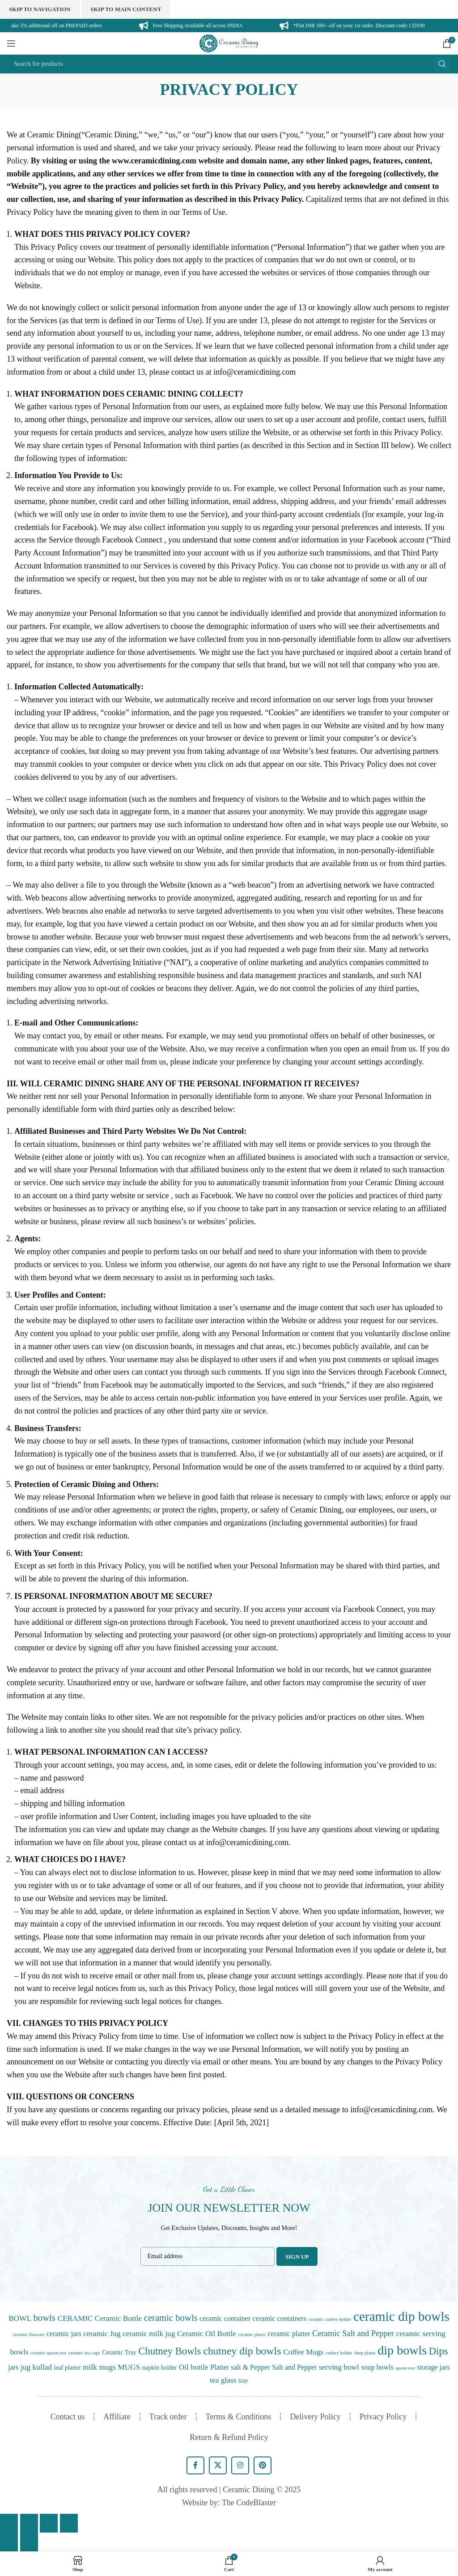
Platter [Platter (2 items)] (219, 2367)
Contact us (68, 2416)
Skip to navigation (40, 9)
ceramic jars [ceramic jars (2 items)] (64, 2333)
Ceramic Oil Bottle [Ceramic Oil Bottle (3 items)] (206, 2333)
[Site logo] (229, 42)
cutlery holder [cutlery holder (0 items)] (339, 2352)
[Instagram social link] (240, 2465)
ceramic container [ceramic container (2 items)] (224, 2318)
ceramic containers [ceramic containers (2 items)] (279, 2318)
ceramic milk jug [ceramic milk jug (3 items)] (149, 2333)
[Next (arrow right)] (29, 2542)
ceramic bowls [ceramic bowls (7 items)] (171, 2318)
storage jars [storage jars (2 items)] (433, 2367)
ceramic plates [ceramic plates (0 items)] (251, 2334)
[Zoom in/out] (69, 2523)
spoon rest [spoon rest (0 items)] (405, 2368)
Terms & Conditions (238, 2416)
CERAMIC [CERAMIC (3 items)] (75, 2318)
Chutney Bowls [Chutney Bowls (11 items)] (169, 2351)
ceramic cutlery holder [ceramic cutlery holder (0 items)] (330, 2319)
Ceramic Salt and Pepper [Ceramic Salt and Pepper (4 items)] (353, 2333)
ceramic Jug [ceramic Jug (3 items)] (101, 2333)
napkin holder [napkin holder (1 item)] (159, 2367)
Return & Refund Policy (229, 2437)
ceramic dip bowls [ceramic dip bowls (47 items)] (401, 2316)
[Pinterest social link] (262, 2465)
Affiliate (117, 2416)
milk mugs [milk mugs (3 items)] (99, 2367)
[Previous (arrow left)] (9, 2542)
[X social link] (218, 2465)
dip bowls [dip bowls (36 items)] (402, 2350)
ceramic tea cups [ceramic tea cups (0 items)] (84, 2352)
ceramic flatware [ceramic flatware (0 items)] (28, 2334)
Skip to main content (125, 9)
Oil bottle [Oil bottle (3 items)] (193, 2367)
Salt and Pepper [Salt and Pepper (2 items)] (294, 2367)
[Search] (229, 64)
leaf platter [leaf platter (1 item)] (67, 2367)
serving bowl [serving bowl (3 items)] (339, 2367)
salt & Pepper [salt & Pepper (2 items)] (250, 2367)
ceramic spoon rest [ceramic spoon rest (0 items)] (48, 2352)
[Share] (29, 2523)
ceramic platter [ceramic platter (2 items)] (288, 2333)
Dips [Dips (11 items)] (438, 2351)
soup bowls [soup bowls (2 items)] (377, 2367)
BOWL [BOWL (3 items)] (19, 2318)
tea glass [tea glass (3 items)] (223, 2380)
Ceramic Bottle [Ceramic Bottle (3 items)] (118, 2318)
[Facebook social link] (195, 2465)
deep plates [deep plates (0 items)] (365, 2352)
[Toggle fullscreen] (49, 2523)
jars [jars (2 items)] (13, 2367)
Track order (168, 2416)
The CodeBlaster (249, 2502)
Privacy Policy (383, 2416)
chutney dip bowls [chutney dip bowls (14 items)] (242, 2351)
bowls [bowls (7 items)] (44, 2318)
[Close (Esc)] (9, 2523)
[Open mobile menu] (11, 43)
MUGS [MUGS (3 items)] (129, 2367)
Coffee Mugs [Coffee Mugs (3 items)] (303, 2352)
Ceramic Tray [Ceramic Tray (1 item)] (119, 2352)
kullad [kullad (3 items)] (42, 2367)
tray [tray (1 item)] (243, 2380)
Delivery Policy (315, 2416)
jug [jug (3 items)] (25, 2367)
